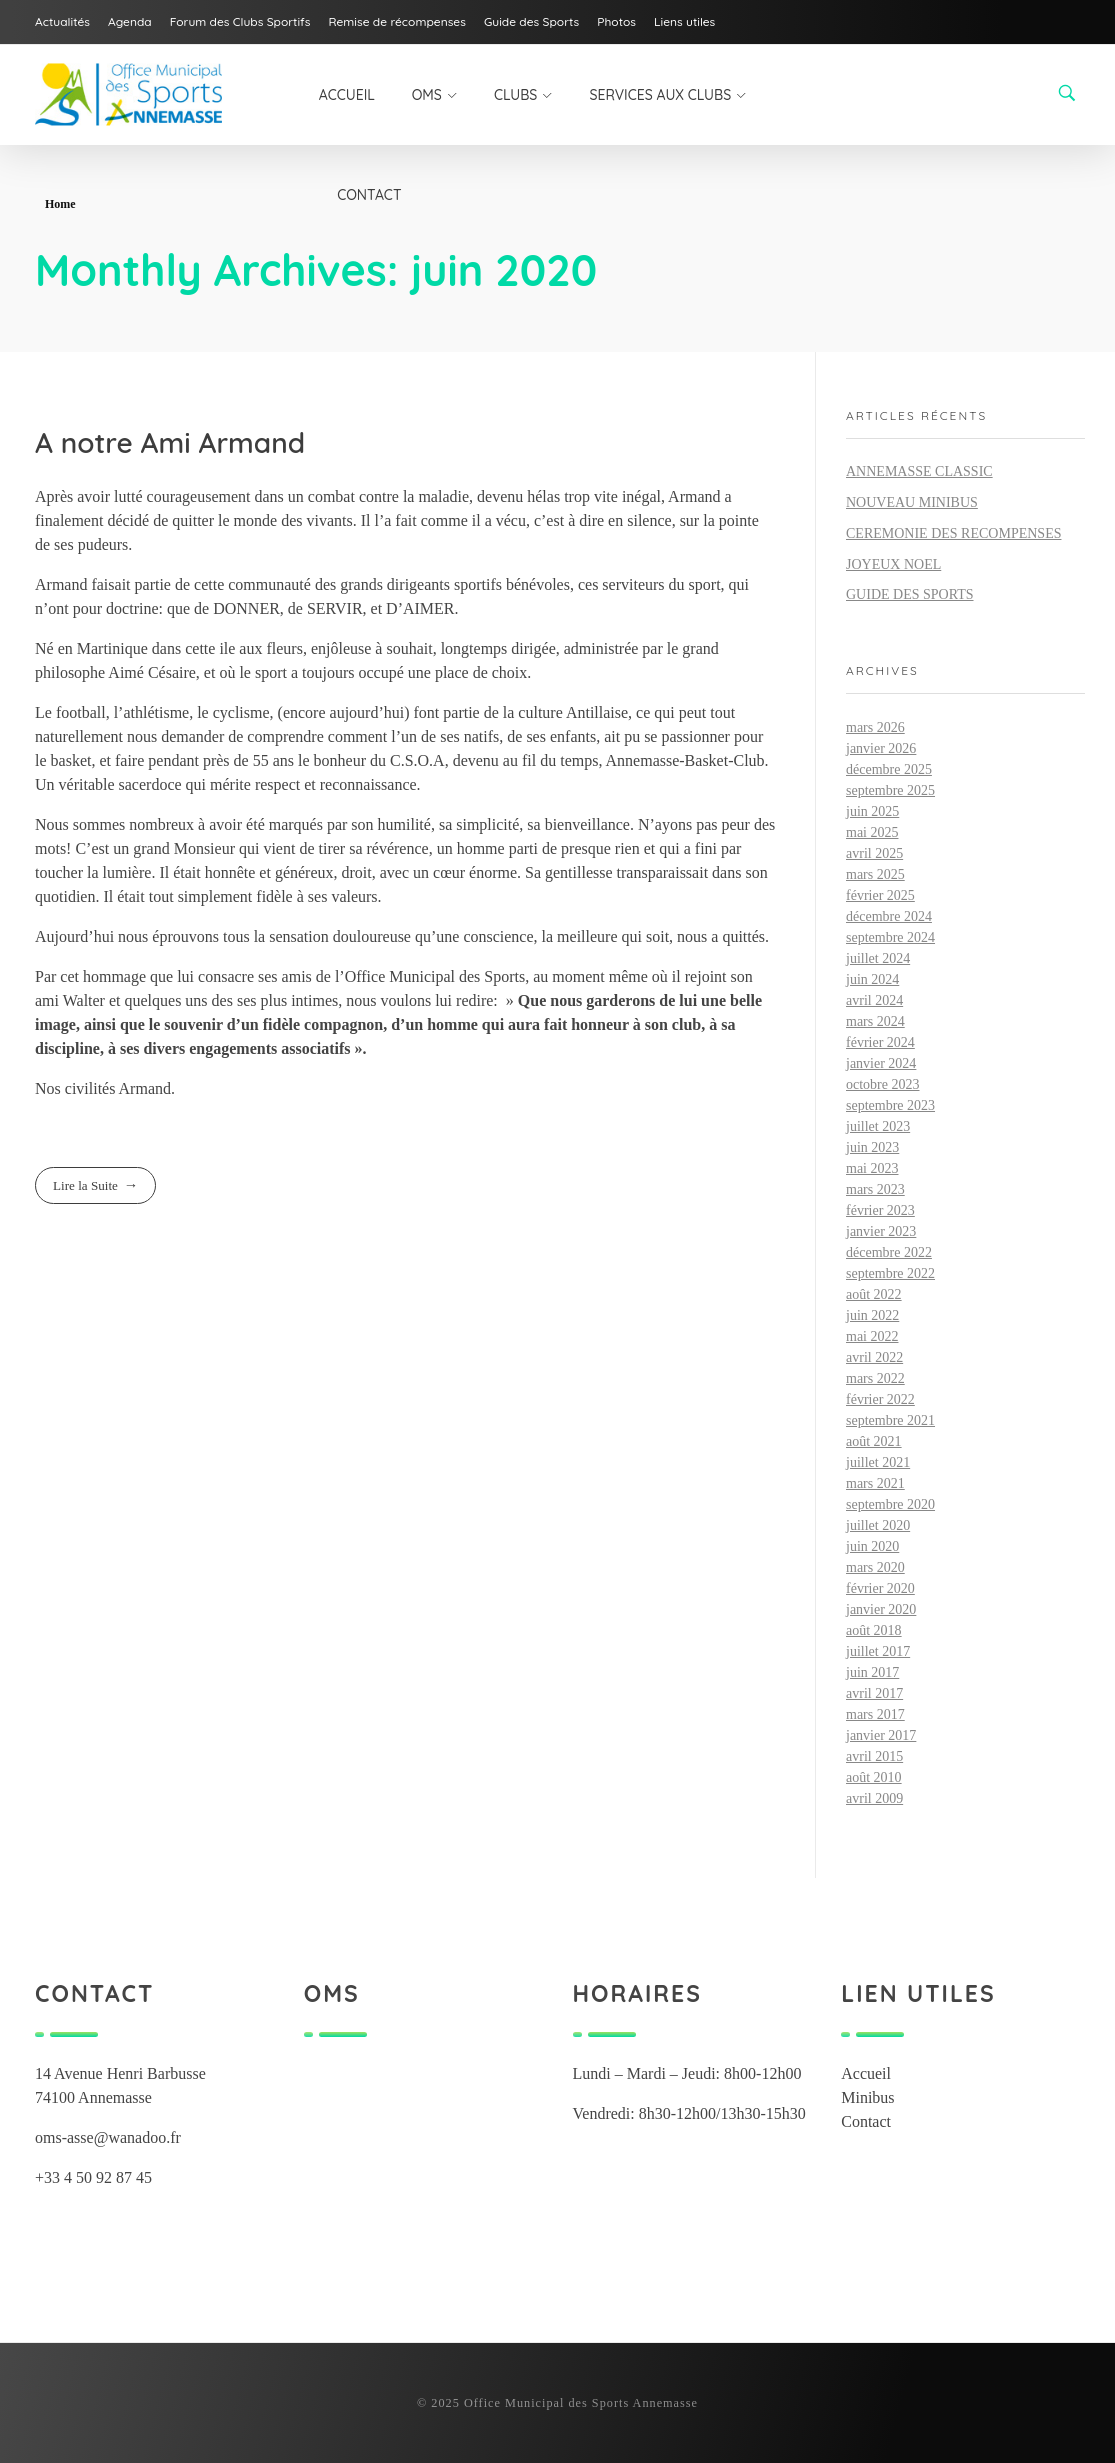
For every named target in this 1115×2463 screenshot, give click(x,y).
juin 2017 (872, 1672)
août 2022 (874, 1294)
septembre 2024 (890, 937)
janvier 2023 (881, 1231)
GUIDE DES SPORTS (910, 594)
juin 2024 (872, 979)
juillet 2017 (878, 1651)
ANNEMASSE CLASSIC (919, 471)
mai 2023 (872, 1168)
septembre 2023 (890, 1105)
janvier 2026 (881, 748)
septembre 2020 (890, 1504)
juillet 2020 (878, 1525)
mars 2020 (875, 1567)
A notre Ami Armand (170, 442)
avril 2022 (874, 1357)
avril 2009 (874, 1798)
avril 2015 (874, 1756)
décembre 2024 (889, 916)
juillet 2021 (878, 1462)
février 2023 (880, 1210)
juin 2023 (872, 1147)
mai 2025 (872, 832)
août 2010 (874, 1777)
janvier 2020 (881, 1609)
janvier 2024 (881, 1063)
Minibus (867, 2097)
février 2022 (880, 1399)
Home (60, 204)
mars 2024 (875, 1021)
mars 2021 (875, 1483)
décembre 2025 (889, 769)
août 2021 (874, 1441)
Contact (866, 2121)
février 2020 (880, 1588)
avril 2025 (874, 853)
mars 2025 (875, 874)
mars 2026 (875, 727)
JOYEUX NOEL (893, 564)
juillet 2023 (878, 1126)
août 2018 (874, 1630)
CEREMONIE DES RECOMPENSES (953, 533)
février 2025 (880, 895)
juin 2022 (872, 1315)
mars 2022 (875, 1378)
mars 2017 (875, 1714)
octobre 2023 (882, 1084)
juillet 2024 (878, 958)
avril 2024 (874, 1000)
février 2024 (880, 1042)
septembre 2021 (890, 1420)
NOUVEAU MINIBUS (912, 502)
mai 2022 (872, 1336)
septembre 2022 (890, 1273)
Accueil (866, 2073)
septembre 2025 (890, 790)
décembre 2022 (889, 1252)
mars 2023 (875, 1189)
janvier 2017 (881, 1735)
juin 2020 (872, 1546)
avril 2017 (874, 1693)
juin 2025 (872, 811)
